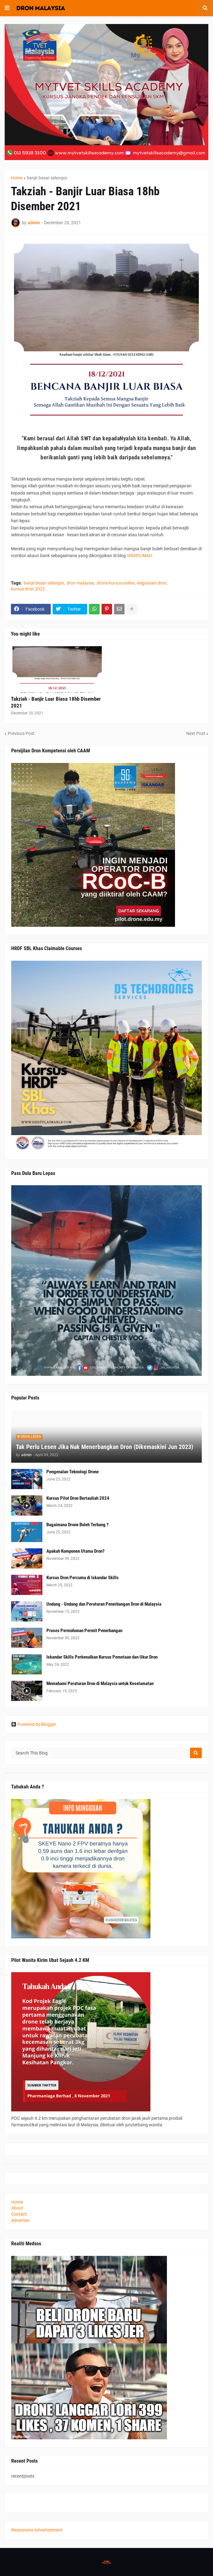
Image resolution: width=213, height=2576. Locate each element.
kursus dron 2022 (28, 589)
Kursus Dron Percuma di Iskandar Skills (82, 1577)
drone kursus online (116, 583)
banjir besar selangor (47, 178)
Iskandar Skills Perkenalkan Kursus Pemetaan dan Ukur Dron (102, 1657)
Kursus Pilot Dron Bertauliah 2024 (77, 1498)
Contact (19, 2214)
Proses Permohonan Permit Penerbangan (84, 1630)
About (17, 2207)
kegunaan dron (152, 583)
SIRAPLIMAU (139, 555)
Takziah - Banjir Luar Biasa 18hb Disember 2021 (56, 702)
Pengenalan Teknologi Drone (72, 1472)
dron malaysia (80, 583)
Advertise (20, 2220)
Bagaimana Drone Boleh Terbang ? (77, 1524)
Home (16, 178)
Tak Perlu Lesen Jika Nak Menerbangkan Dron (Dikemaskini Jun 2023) (104, 1447)
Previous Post (21, 733)
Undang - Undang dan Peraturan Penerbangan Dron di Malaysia (103, 1604)
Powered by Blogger (33, 1724)
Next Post (195, 733)
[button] (7, 8)
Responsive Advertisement (36, 2529)
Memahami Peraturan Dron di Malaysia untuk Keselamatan (100, 1683)
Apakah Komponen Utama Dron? (75, 1551)
